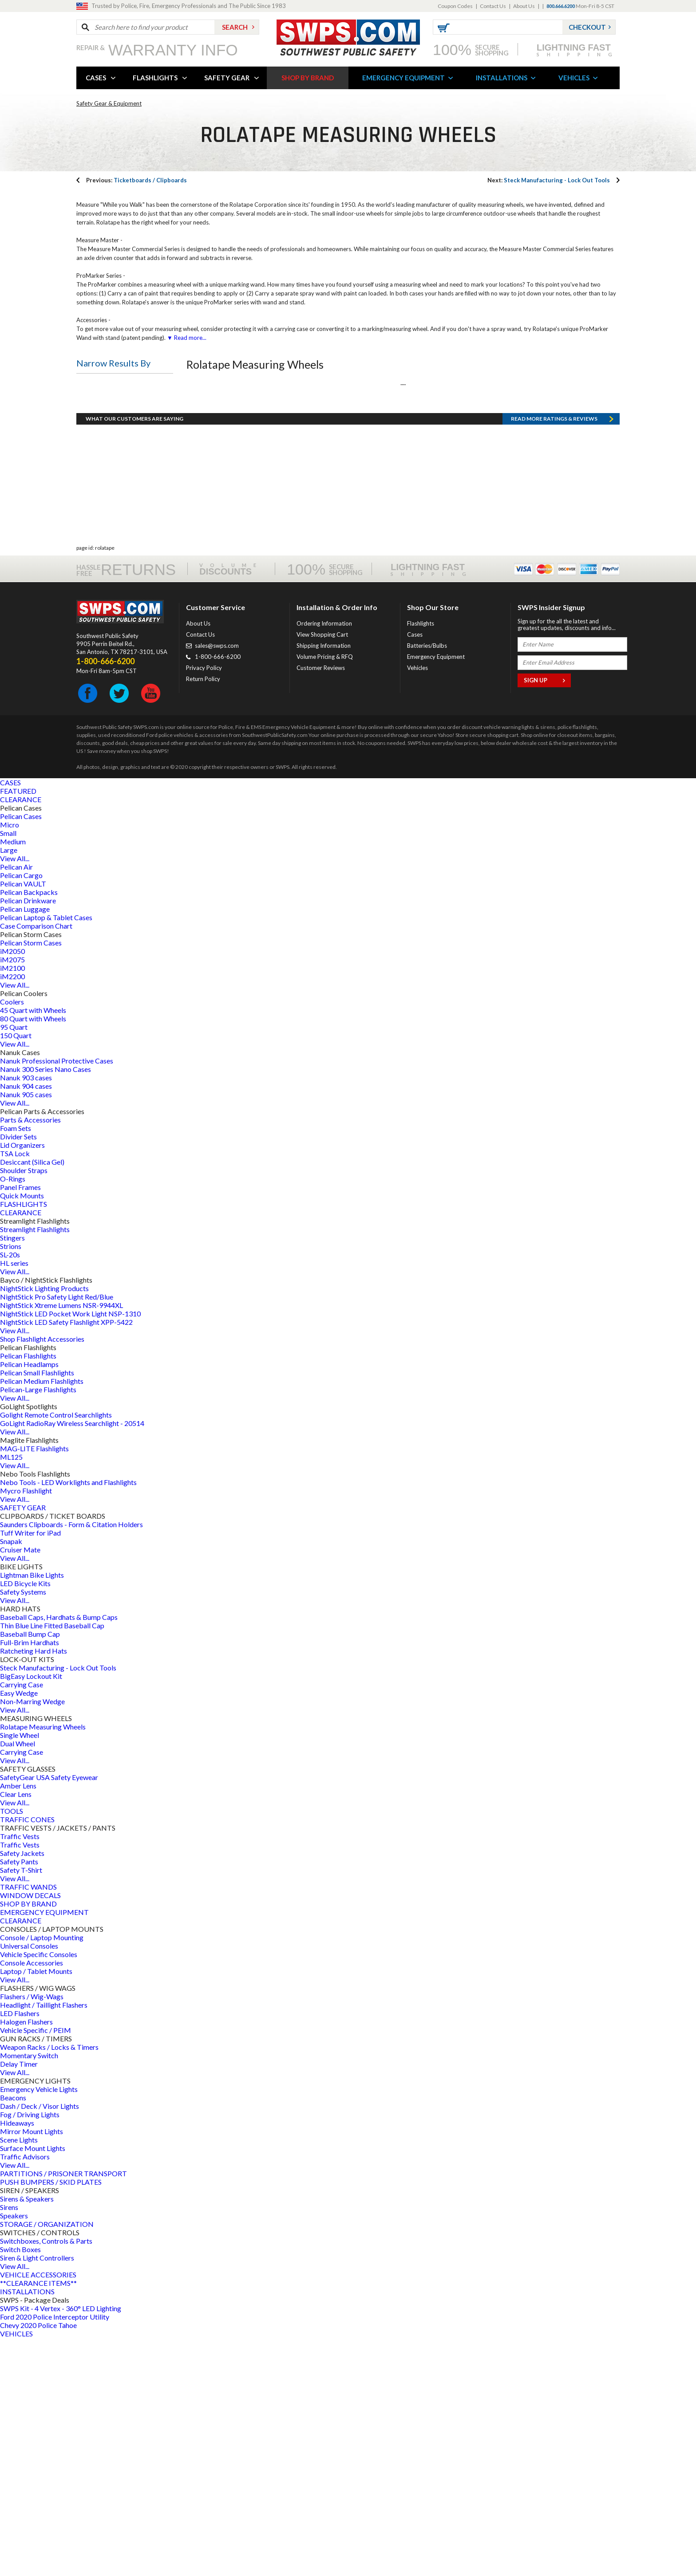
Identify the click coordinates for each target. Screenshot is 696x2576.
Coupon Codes (455, 6)
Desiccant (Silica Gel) (32, 1400)
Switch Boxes (20, 2487)
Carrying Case (21, 1922)
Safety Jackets (22, 2091)
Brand (92, 496)
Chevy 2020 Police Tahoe (38, 2563)
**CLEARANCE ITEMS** (38, 2521)
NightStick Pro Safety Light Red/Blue (56, 1535)
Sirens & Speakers (27, 2437)
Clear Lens (16, 2032)
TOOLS (11, 2049)
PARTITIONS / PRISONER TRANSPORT (63, 2411)
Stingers (12, 1476)
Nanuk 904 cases (26, 1324)
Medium (13, 1079)
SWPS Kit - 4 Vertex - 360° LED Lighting (60, 2546)
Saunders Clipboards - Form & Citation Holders (71, 1762)
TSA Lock (15, 1391)
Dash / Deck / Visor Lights (39, 2344)
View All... (14, 1096)
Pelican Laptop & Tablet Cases (46, 1155)
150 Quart (16, 1273)
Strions (10, 1484)
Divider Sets (18, 1375)
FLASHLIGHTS (155, 78)
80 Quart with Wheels (33, 1257)
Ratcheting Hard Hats (33, 1889)
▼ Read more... (186, 337)
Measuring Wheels (112, 429)
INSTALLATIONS (501, 78)
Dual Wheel (17, 1981)
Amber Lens (18, 2024)
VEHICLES (573, 78)
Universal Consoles (29, 2184)
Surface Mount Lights (32, 2386)
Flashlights (420, 861)
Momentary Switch (29, 2293)
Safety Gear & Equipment (109, 103)
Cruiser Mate (20, 1788)
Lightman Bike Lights (32, 1813)
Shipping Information (324, 883)
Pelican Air (16, 1105)
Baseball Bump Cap (30, 1872)
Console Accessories (31, 2201)
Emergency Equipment (436, 894)
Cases (415, 872)
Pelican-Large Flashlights (38, 1627)
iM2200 (12, 1214)
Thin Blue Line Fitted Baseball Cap (52, 1863)
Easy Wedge (19, 1931)
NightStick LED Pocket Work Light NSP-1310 (70, 1552)
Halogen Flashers (26, 2260)
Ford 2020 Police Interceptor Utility (54, 2555)
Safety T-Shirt (21, 2108)
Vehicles (417, 906)
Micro (9, 1063)
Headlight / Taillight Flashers (43, 2243)
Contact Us (493, 6)
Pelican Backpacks (29, 1130)
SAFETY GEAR (226, 78)
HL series (14, 1501)
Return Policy (203, 917)
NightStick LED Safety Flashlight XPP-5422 (66, 1560)
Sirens (9, 2445)
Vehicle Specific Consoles (38, 2192)
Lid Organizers (22, 1383)
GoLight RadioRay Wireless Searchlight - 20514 (72, 1661)
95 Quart (14, 1265)
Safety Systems (23, 1830)
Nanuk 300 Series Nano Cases (45, 1307)
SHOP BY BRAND (307, 78)
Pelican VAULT (23, 1122)
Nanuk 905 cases (26, 1332)
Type (91, 386)
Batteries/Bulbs (427, 883)
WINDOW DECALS (30, 2133)
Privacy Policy (204, 906)
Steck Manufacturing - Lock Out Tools (548, 180)
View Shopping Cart (322, 872)
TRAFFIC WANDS (28, 2125)
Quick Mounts (22, 1434)
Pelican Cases (21, 1054)
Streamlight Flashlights (35, 1467)
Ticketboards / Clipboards (136, 180)
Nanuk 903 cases (26, 1316)
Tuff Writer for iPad (30, 1771)
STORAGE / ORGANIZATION (47, 2462)
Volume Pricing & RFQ (325, 894)
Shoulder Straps (23, 1408)
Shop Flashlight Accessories (42, 1577)
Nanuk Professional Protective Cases (56, 1299)
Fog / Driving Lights (29, 2352)
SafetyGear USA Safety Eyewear (49, 2015)
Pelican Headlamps (29, 1602)
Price (91, 538)
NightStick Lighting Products (44, 1526)
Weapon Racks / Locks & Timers (49, 2285)
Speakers (14, 2454)
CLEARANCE (20, 1037)
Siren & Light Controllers (37, 2496)
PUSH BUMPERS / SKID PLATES (51, 2420)
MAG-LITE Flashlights (34, 1686)
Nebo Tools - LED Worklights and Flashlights (68, 1720)
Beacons (13, 2336)
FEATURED (18, 1029)
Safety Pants (19, 2099)
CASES (96, 78)
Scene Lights (19, 2378)
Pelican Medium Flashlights (41, 1619)
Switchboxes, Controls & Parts (46, 2479)
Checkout (587, 27)
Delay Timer (19, 2302)
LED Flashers (20, 2251)
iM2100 (12, 1206)
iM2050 (12, 1189)
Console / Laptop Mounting (41, 2175)
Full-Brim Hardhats (29, 1880)
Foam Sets (15, 1366)
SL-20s (10, 1493)
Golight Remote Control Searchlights (56, 1653)
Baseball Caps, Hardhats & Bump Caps (59, 1855)
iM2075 (12, 1197)
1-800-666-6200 (218, 894)
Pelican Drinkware (28, 1138)
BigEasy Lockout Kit (31, 1914)
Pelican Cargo (21, 1113)
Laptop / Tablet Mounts (36, 2209)
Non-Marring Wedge (32, 1939)
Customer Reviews (321, 906)
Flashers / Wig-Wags (31, 2234)
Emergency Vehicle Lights (39, 2327)
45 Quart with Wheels (33, 1248)
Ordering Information (324, 861)
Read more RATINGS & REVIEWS (554, 657)
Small (8, 1071)
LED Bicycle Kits (25, 1821)
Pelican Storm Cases (31, 1181)
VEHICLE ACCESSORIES (38, 2513)
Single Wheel (19, 1973)
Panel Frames (20, 1425)
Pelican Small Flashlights (37, 1611)
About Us (524, 6)
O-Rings (12, 1417)
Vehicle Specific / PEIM (35, 2268)
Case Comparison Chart (36, 1164)
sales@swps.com (217, 883)
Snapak (11, 1779)
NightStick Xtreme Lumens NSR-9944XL (61, 1543)
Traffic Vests (20, 2074)
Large (8, 1088)
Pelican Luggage (25, 1147)
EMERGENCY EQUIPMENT (403, 78)
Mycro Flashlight (26, 1729)
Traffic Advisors (25, 2395)
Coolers (12, 1240)
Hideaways (17, 2361)
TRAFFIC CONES (27, 2057)
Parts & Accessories (30, 1358)
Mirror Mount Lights (31, 2369)
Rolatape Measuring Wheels (43, 1965)
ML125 (11, 1695)
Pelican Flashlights (28, 1594)
